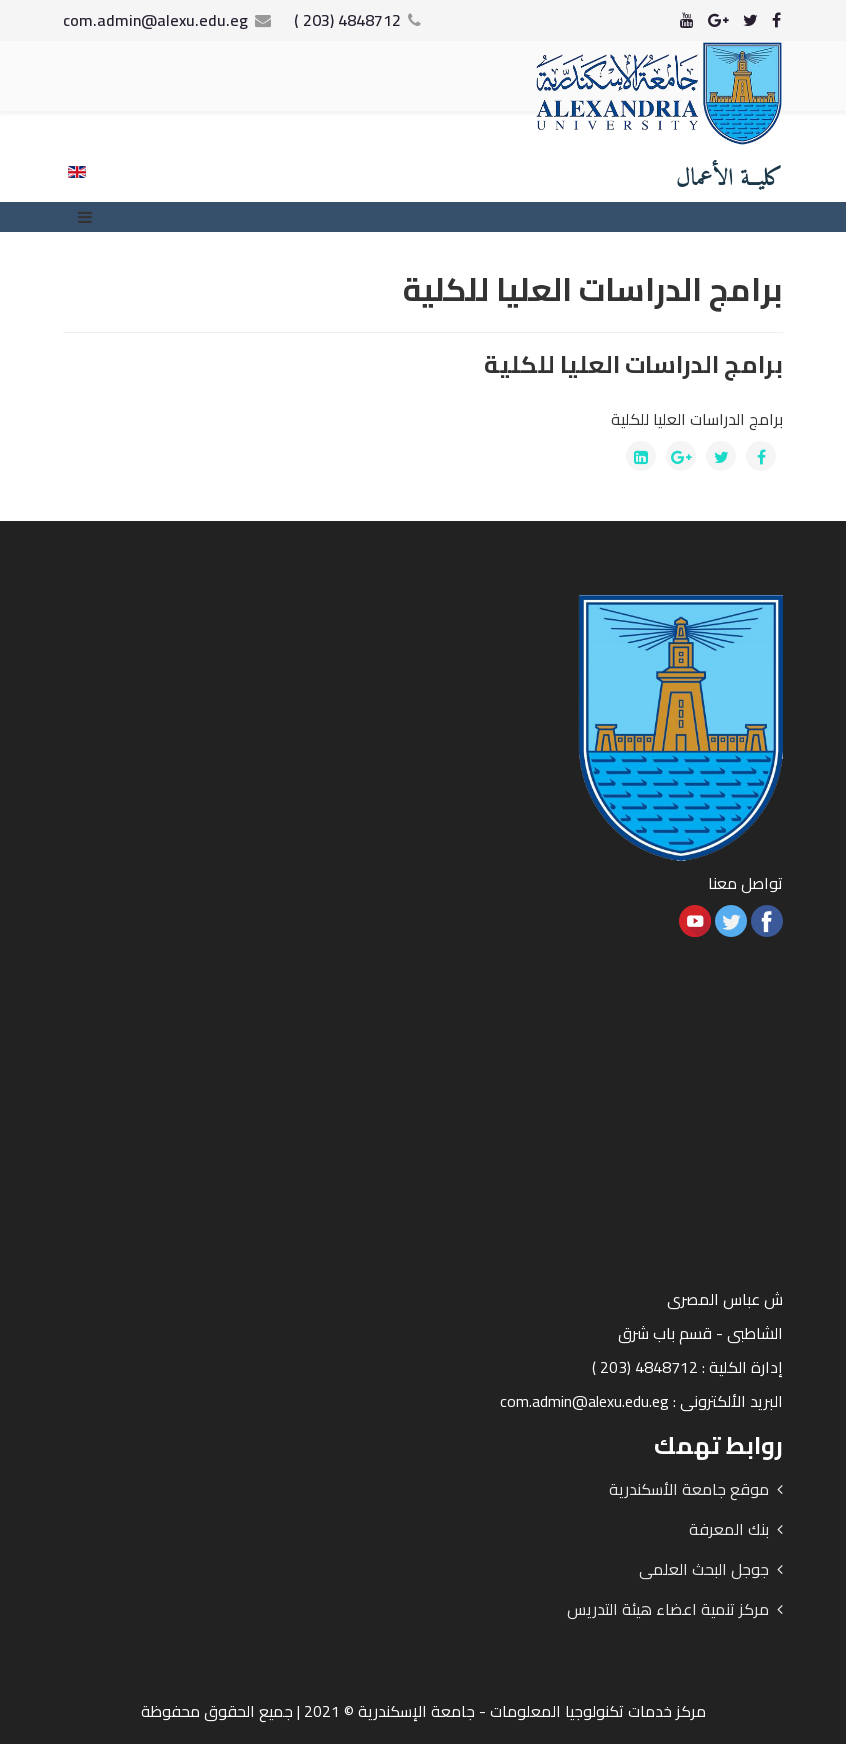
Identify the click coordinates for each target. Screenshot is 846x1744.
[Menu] (90, 217)
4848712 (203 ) (347, 20)
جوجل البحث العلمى (704, 1569)
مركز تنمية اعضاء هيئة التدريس (668, 1609)
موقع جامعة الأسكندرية (689, 1489)
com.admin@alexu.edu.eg (155, 20)
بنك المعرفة (729, 1529)
